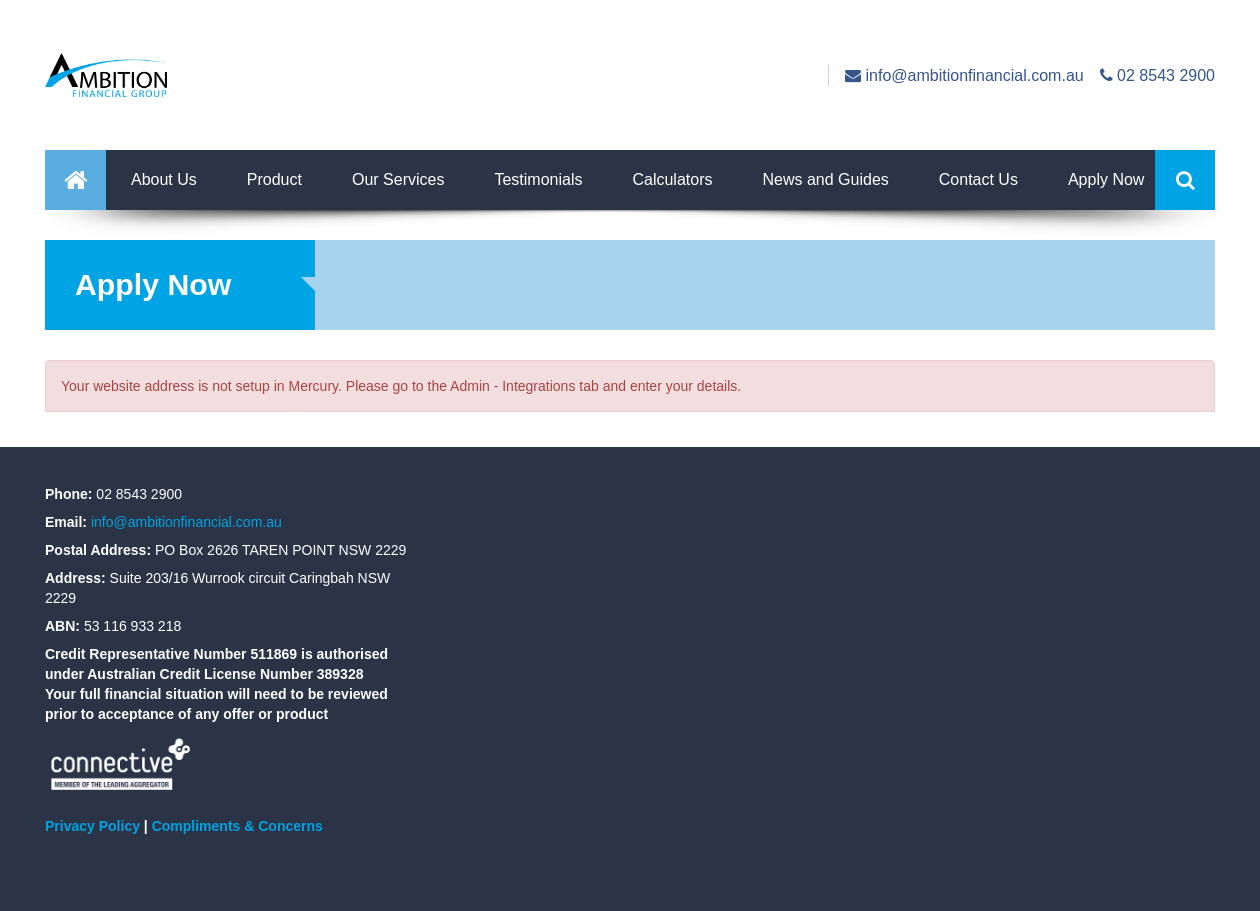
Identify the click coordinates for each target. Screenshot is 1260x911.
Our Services (398, 179)
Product (274, 179)
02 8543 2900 (1157, 75)
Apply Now (1106, 179)
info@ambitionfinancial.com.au (964, 75)
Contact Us (978, 179)
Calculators (672, 179)
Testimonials (538, 179)
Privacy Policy (92, 826)
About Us (164, 179)
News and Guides (825, 179)
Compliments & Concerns (237, 826)
